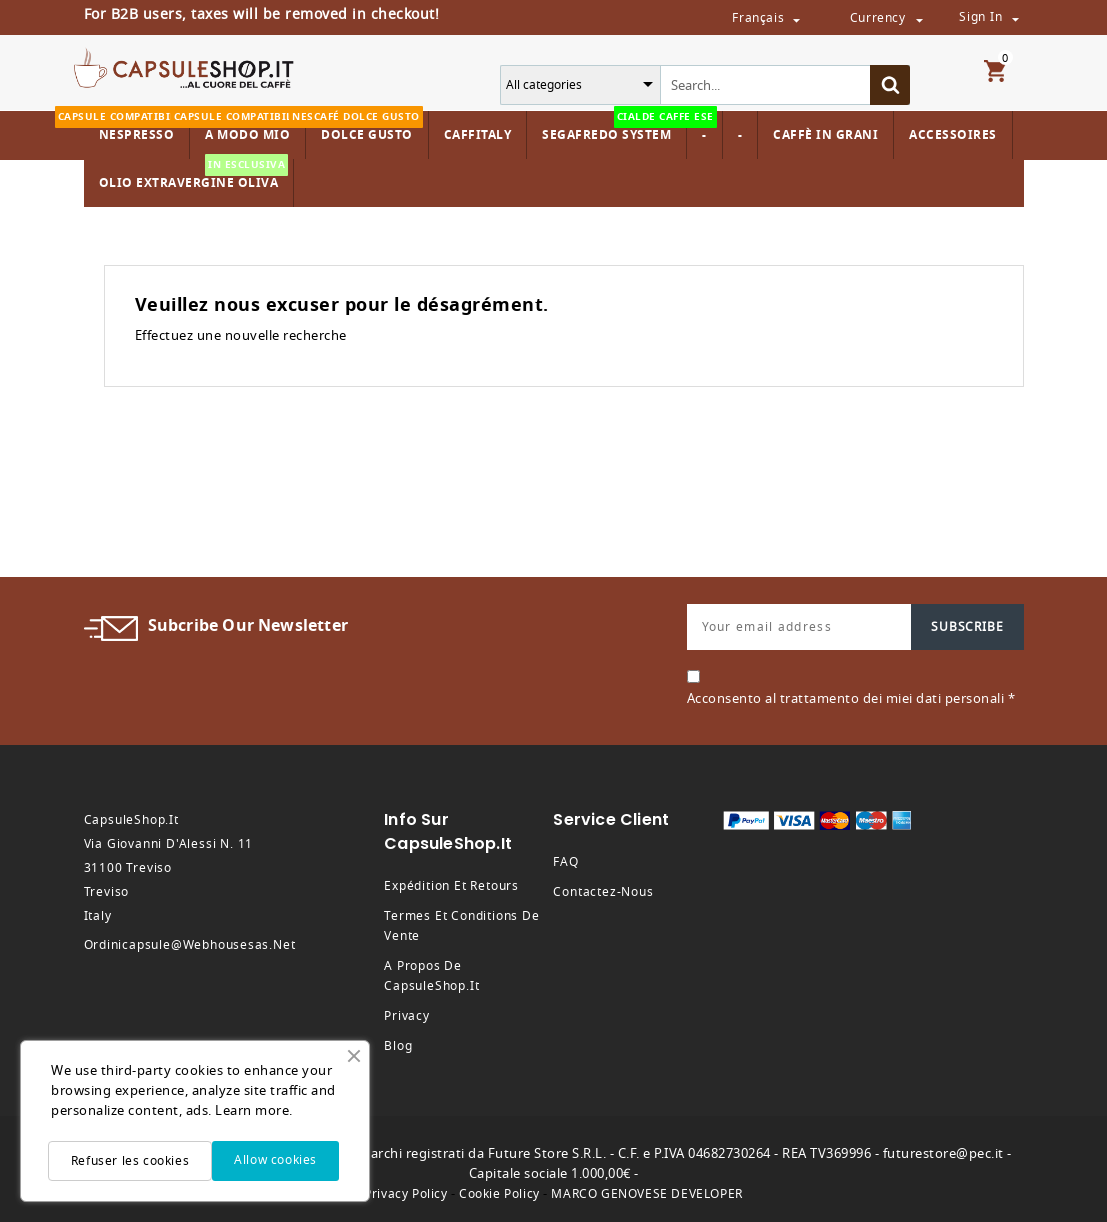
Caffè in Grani (825, 135)
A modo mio (245, 127)
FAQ (565, 862)
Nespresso (134, 127)
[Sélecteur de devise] (919, 19)
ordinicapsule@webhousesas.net (190, 945)
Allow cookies (275, 1160)
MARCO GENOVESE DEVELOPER (646, 1194)
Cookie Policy (499, 1194)
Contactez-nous (603, 892)
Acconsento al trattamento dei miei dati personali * (851, 698)
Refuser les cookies (130, 1161)
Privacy (407, 1016)
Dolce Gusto (364, 127)
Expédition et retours (451, 886)
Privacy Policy (405, 1194)
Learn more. (254, 1110)
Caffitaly (478, 135)
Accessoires (953, 135)
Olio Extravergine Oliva (194, 175)
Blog (398, 1046)
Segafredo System (611, 127)
